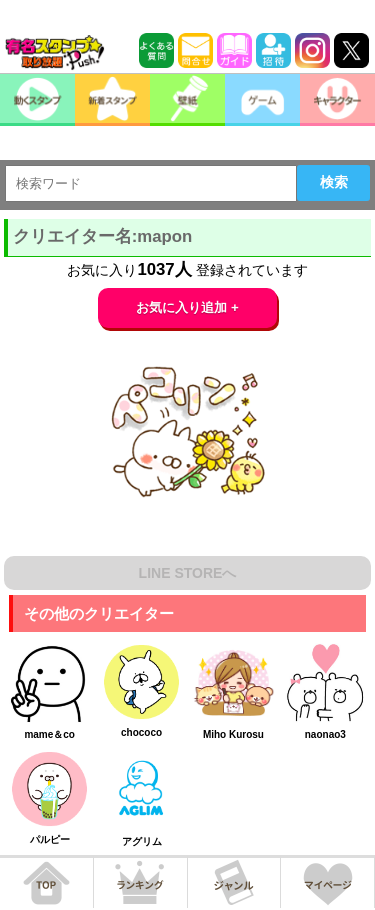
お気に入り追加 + (187, 307)
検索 (334, 182)
